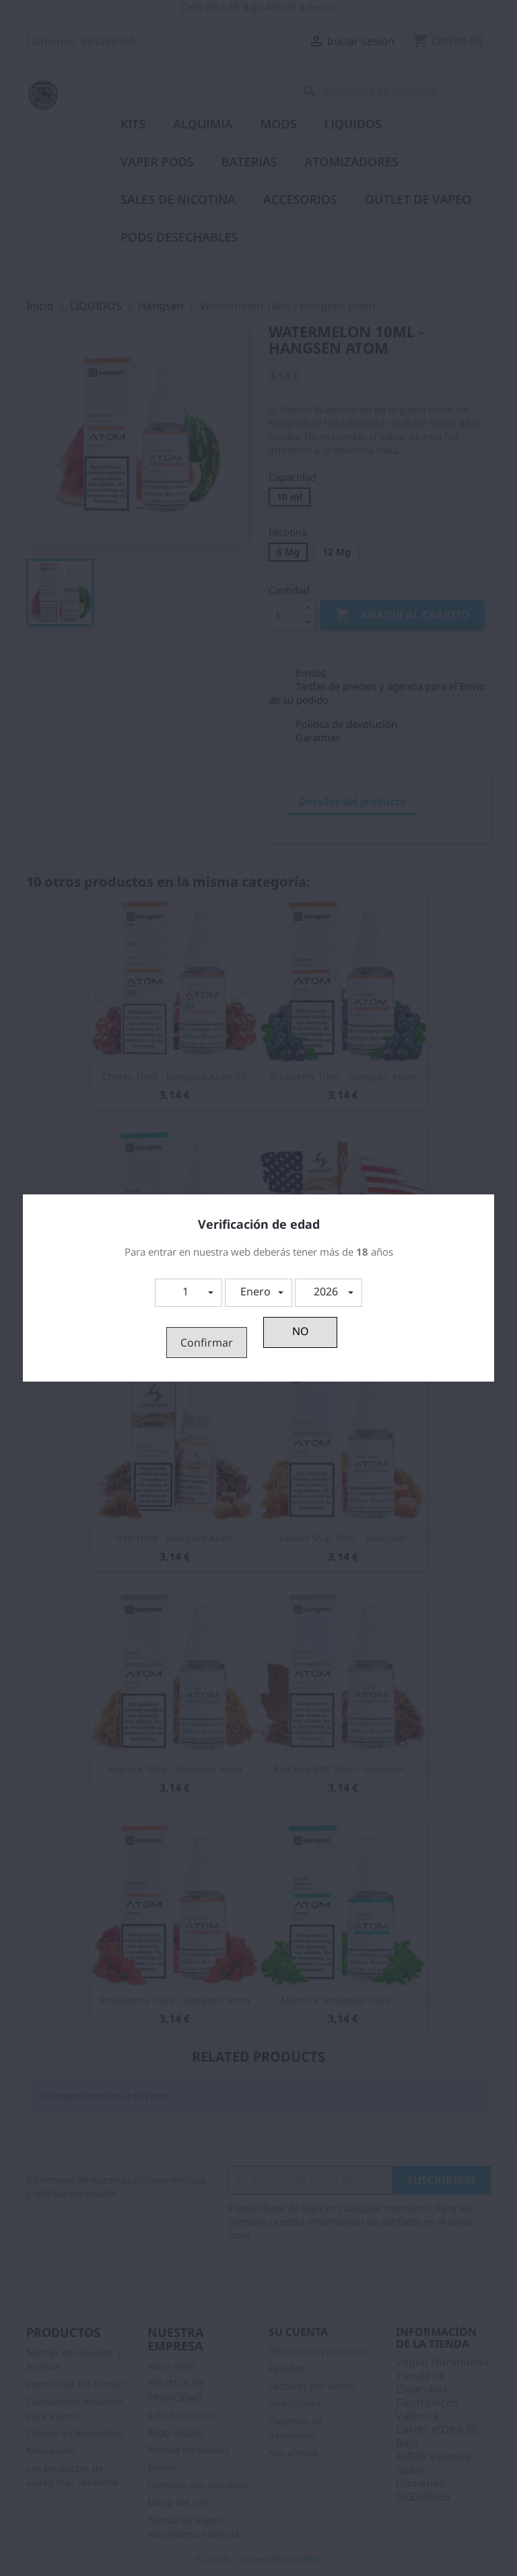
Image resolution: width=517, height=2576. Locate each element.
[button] (188, 1293)
